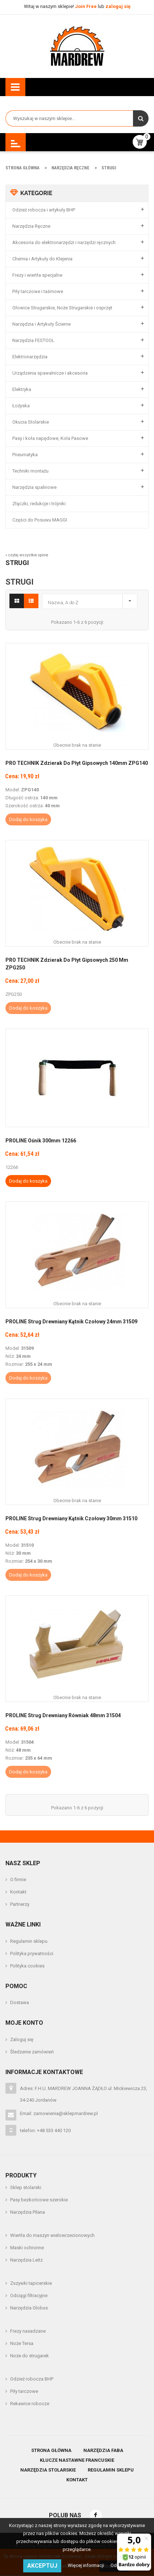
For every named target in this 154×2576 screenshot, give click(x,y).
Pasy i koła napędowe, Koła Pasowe (50, 438)
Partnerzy (19, 1904)
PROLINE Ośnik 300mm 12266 (40, 1140)
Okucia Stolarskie (30, 422)
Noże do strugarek (29, 2355)
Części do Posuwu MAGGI (39, 520)
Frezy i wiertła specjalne (37, 275)
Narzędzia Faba (103, 2450)
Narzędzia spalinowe (34, 487)
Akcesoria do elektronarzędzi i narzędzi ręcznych (64, 242)
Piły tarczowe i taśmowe (37, 291)
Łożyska (21, 405)
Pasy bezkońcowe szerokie (39, 2199)
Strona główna (51, 2450)
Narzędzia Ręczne (31, 226)
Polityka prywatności (31, 1953)
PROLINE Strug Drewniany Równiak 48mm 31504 (63, 1715)
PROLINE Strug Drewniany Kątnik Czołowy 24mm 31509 (71, 1321)
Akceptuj (42, 2565)
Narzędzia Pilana (27, 2212)
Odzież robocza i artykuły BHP (43, 210)
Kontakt (18, 1892)
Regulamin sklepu (28, 1941)
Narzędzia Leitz (26, 2260)
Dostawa (19, 2002)
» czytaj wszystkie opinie (26, 555)
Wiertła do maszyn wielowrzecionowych (52, 2235)
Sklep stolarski (25, 2187)
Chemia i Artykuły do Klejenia (42, 258)
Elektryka (21, 389)
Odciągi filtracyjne (28, 2295)
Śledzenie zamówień (32, 2051)
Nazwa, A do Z (91, 600)
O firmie (18, 1879)
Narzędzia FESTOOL (33, 340)
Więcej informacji (86, 2565)
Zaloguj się (21, 2039)
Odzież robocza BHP (31, 2379)
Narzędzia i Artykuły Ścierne (41, 324)
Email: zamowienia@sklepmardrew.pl (59, 2113)
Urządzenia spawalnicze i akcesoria (50, 373)
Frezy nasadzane (28, 2331)
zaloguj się (117, 6)
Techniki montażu (30, 471)
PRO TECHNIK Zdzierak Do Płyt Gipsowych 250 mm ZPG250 (66, 963)
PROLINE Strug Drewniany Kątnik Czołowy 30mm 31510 (71, 1518)
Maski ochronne (27, 2247)
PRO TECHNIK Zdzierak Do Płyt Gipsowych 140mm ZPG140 (76, 763)
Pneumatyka (25, 454)
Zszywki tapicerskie (31, 2283)
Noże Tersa (21, 2343)
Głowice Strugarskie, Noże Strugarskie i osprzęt (62, 307)
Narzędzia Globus (29, 2308)
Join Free (86, 6)
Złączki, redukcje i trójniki (39, 503)
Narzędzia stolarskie (48, 2470)
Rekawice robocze (29, 2403)
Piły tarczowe (24, 2391)
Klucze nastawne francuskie (77, 2460)
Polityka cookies (27, 1966)
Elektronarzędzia (29, 356)
